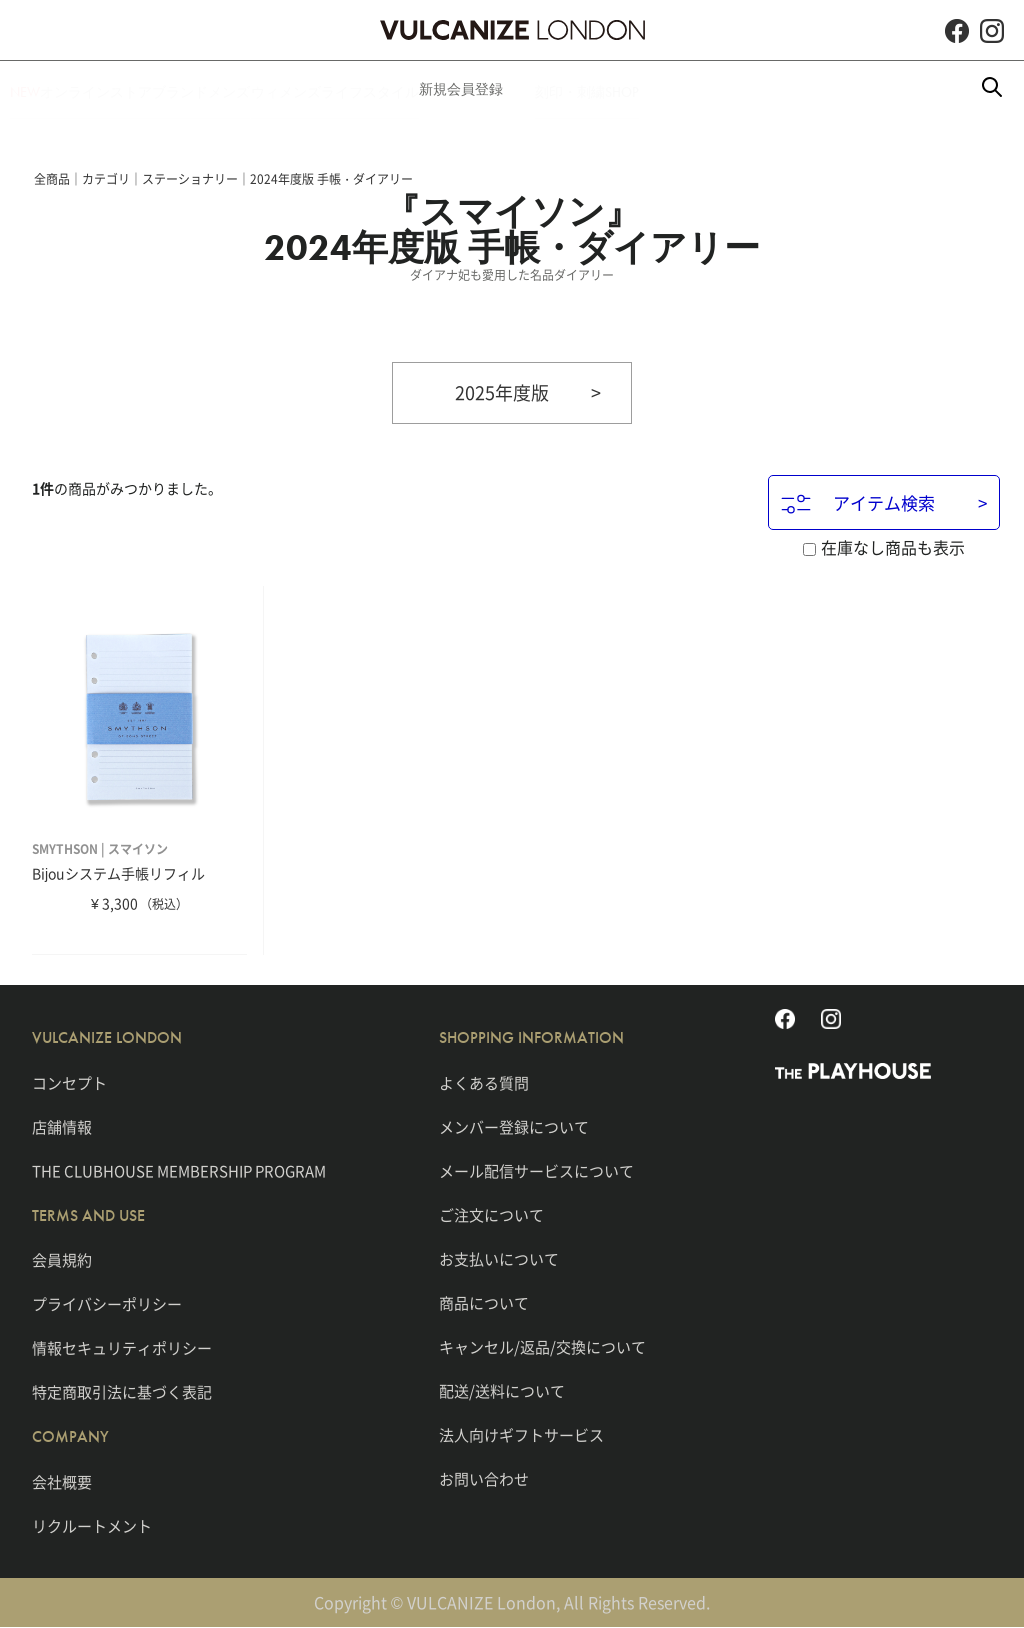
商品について (484, 1303)
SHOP (813, 89)
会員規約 (62, 1261)
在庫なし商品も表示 (884, 547)
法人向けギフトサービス (521, 1435)
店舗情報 (62, 1127)
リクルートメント (92, 1526)
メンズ (293, 89)
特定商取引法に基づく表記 (122, 1393)
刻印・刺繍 (729, 89)
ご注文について (491, 1215)
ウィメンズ (381, 89)
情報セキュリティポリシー (122, 1349)
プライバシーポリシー (107, 1305)
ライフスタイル (497, 89)
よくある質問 (484, 1083)
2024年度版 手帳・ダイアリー (331, 179)
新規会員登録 (620, 89)
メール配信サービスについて (536, 1171)
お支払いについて (499, 1259)
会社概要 (62, 1482)
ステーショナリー (190, 179)
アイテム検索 (858, 504)
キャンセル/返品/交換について (542, 1347)
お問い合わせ (484, 1479)
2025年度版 (502, 392)
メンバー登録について (514, 1127)
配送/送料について (502, 1391)
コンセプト (69, 1083)
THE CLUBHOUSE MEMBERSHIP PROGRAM (179, 1171)
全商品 (52, 179)
